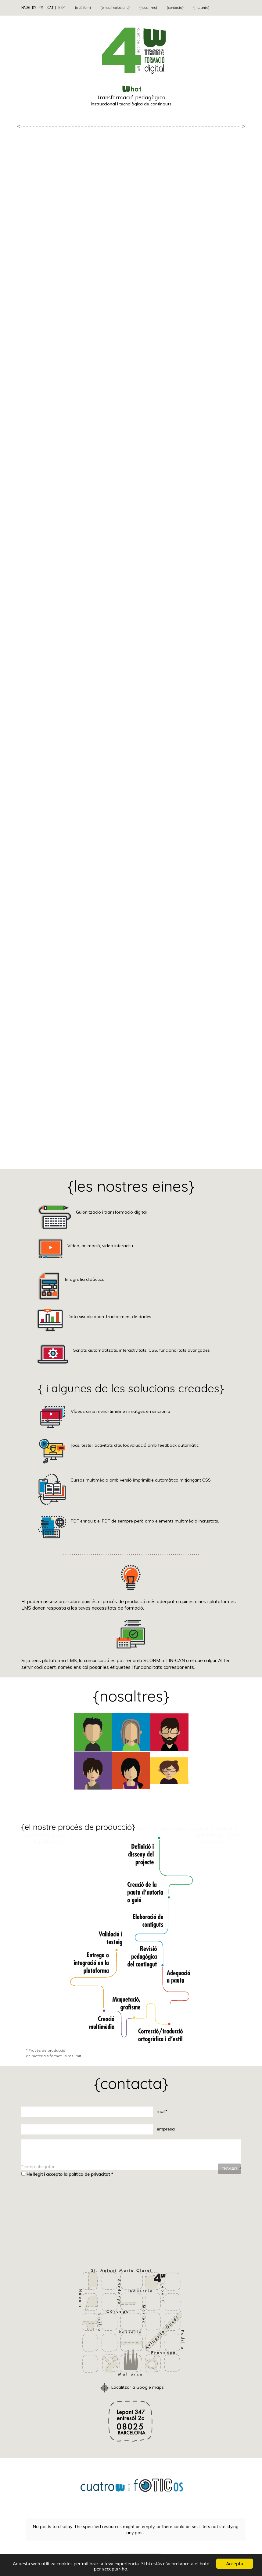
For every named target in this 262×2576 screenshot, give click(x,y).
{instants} (201, 7)
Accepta (234, 2563)
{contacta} (175, 7)
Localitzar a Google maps (131, 2387)
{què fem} (83, 7)
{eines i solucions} (115, 7)
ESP (61, 7)
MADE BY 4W (32, 7)
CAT (50, 7)
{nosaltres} (148, 7)
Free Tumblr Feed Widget (134, 2546)
